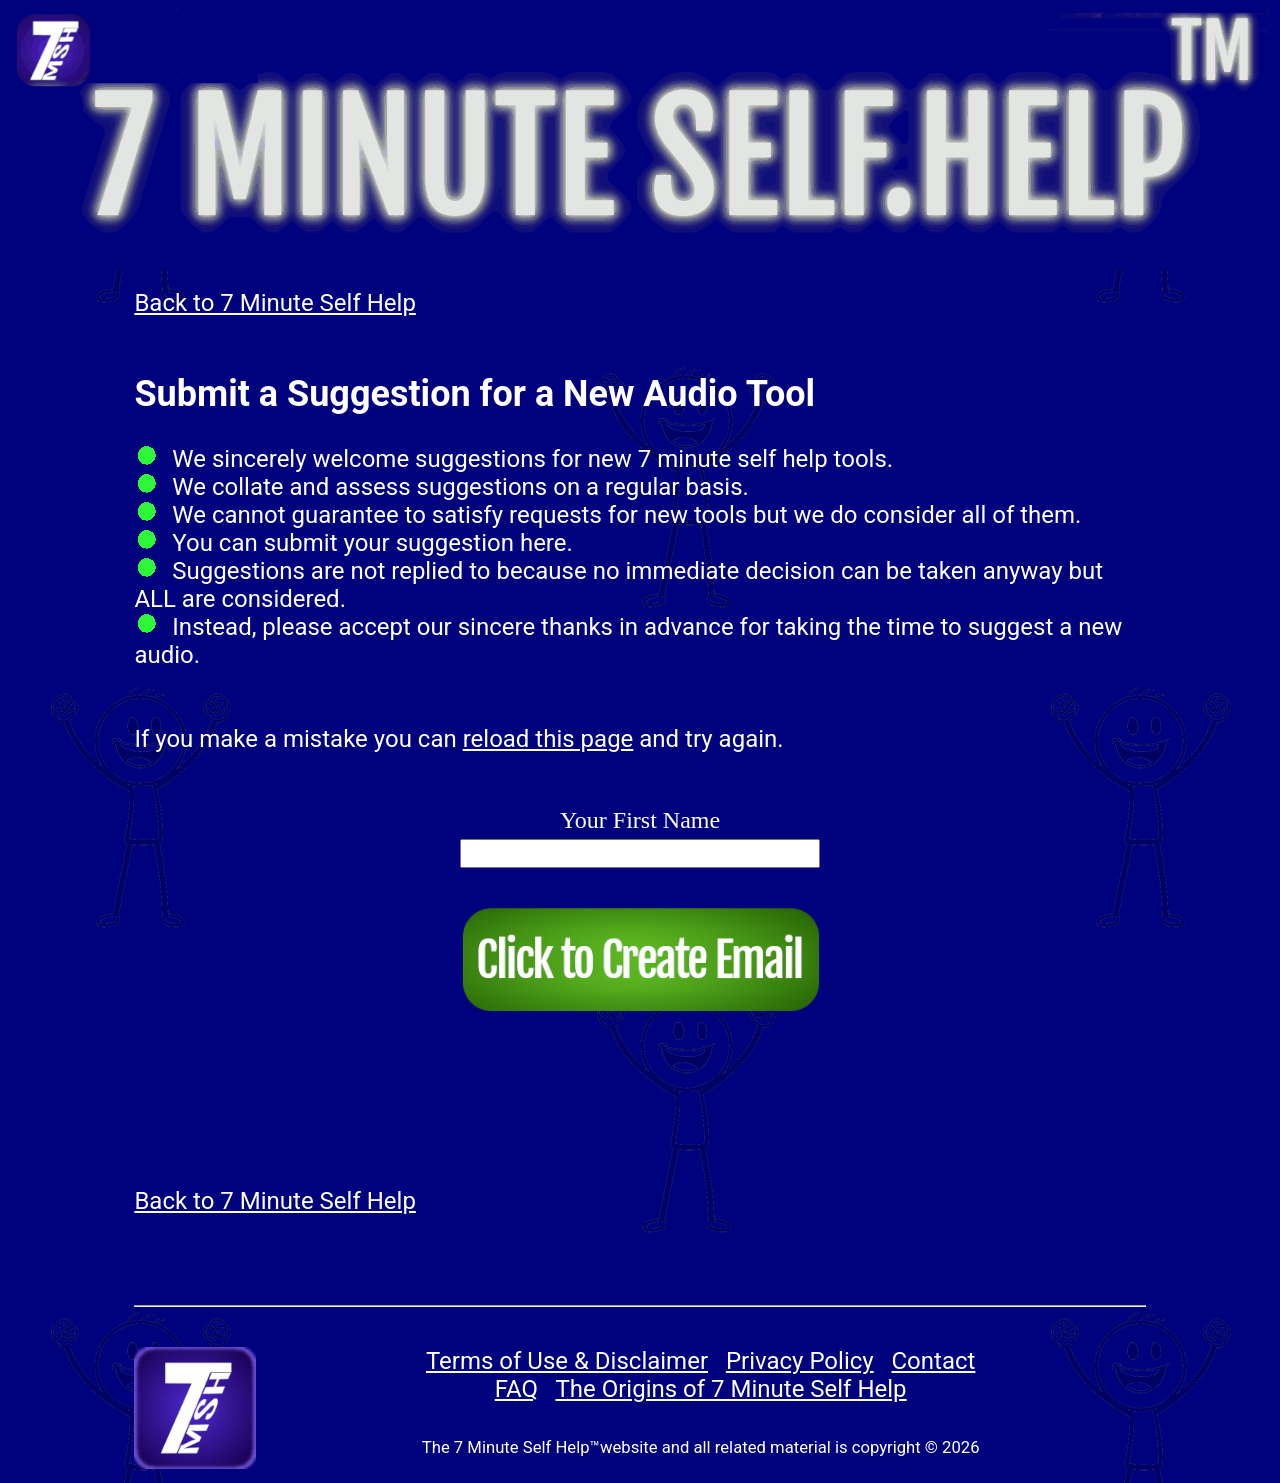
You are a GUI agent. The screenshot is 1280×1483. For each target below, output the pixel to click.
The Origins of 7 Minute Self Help (730, 1389)
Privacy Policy (800, 1361)
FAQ (516, 1389)
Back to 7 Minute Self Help (274, 303)
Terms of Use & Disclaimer (567, 1361)
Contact (934, 1361)
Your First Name (640, 820)
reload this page (548, 739)
